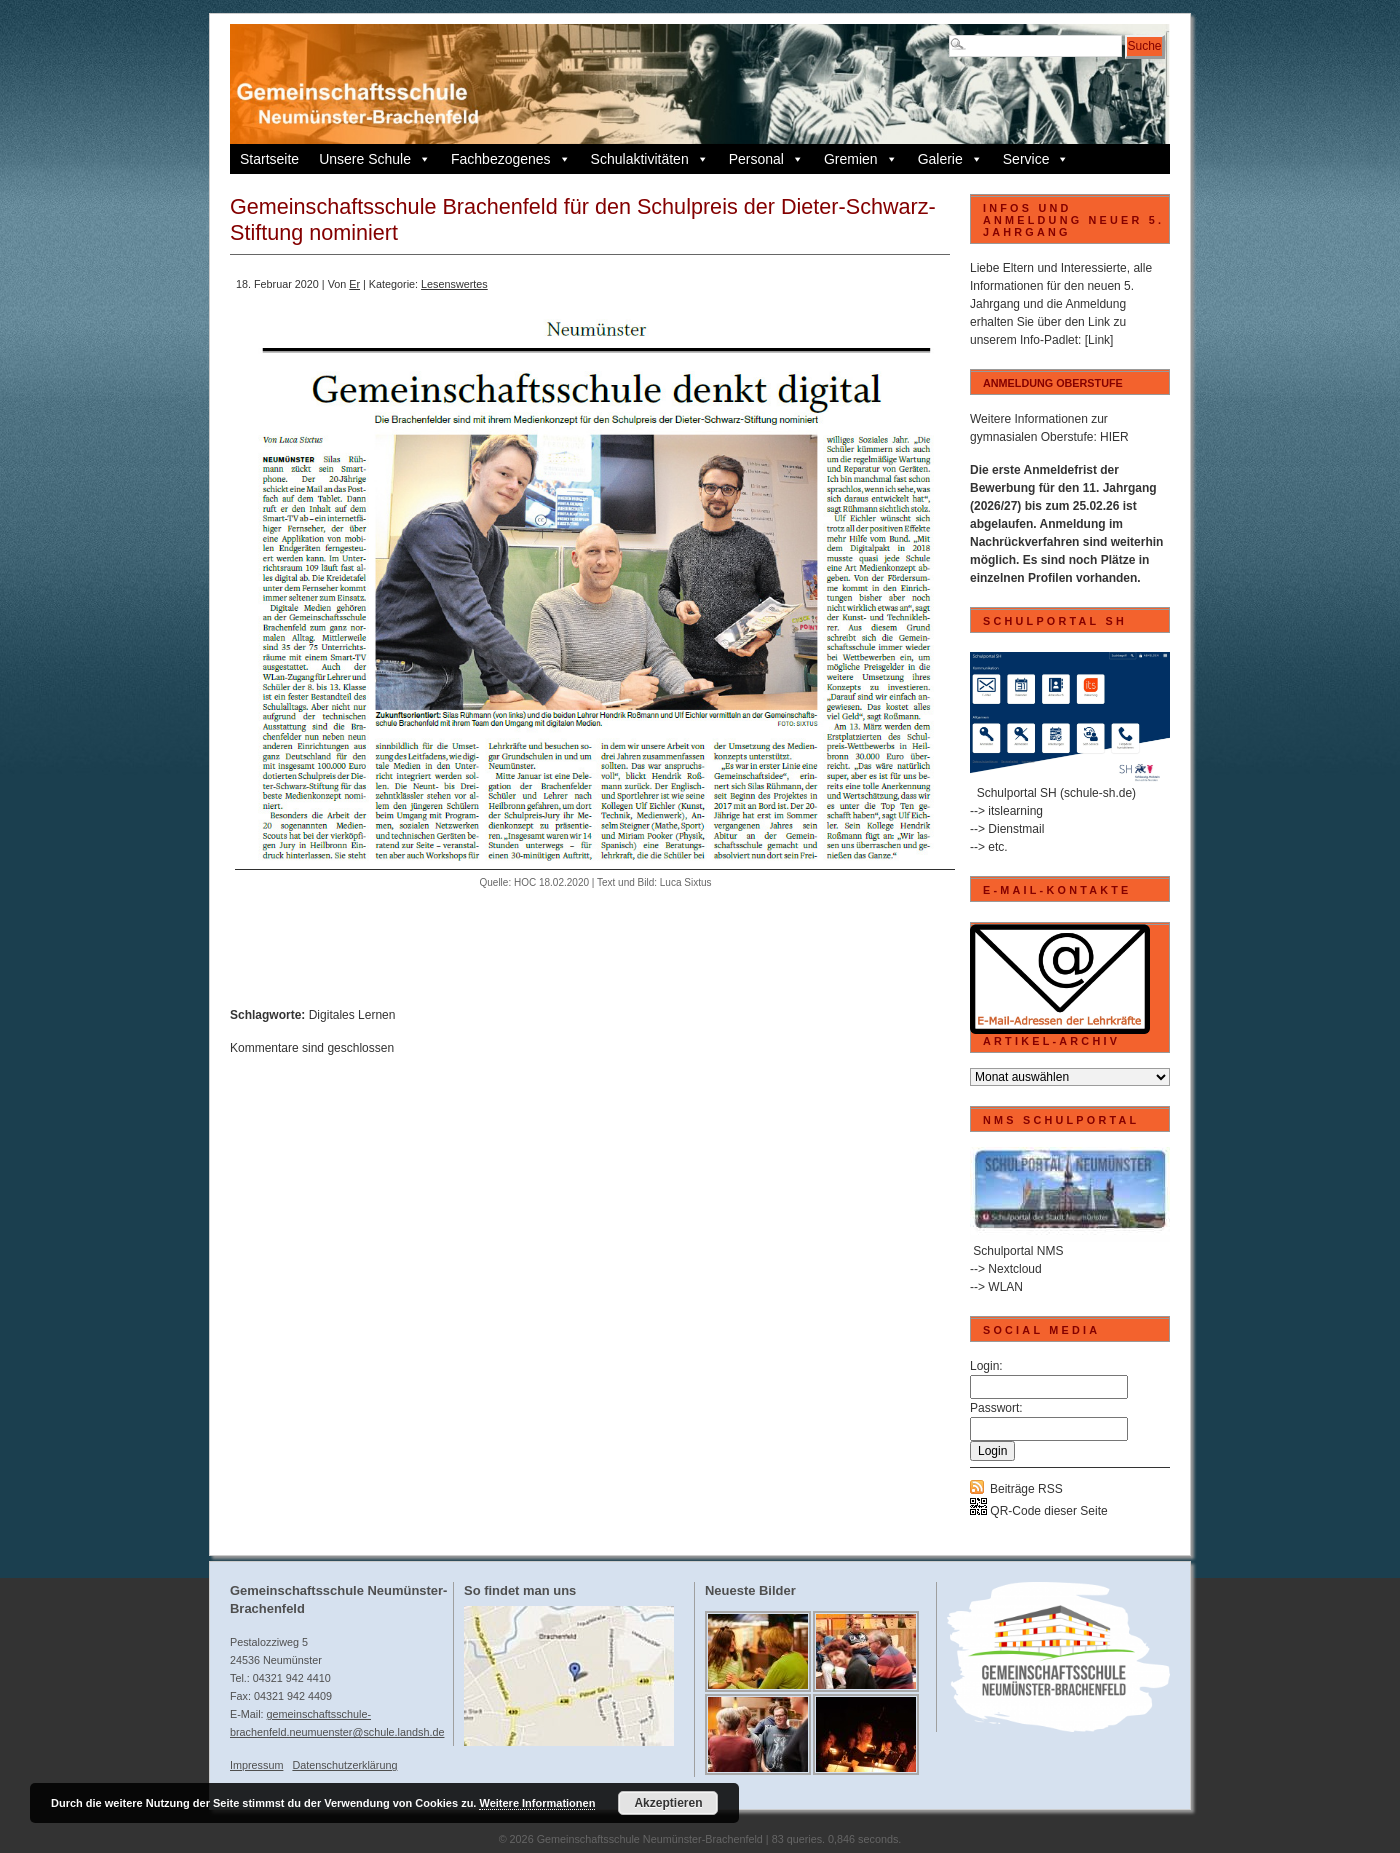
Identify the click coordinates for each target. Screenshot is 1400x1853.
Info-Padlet (1049, 340)
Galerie (950, 159)
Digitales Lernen (352, 1015)
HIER (1114, 437)
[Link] (1099, 340)
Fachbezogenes (511, 159)
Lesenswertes (454, 284)
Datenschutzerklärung (344, 1765)
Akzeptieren (668, 1803)
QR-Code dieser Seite (1039, 1511)
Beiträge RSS (1026, 1489)
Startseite (269, 159)
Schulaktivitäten (650, 159)
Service (1036, 159)
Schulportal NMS (1018, 1251)
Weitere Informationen (537, 1803)
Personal (766, 159)
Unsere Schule (375, 159)
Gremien (861, 159)
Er (354, 284)
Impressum (256, 1765)
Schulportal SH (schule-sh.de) (1056, 793)
